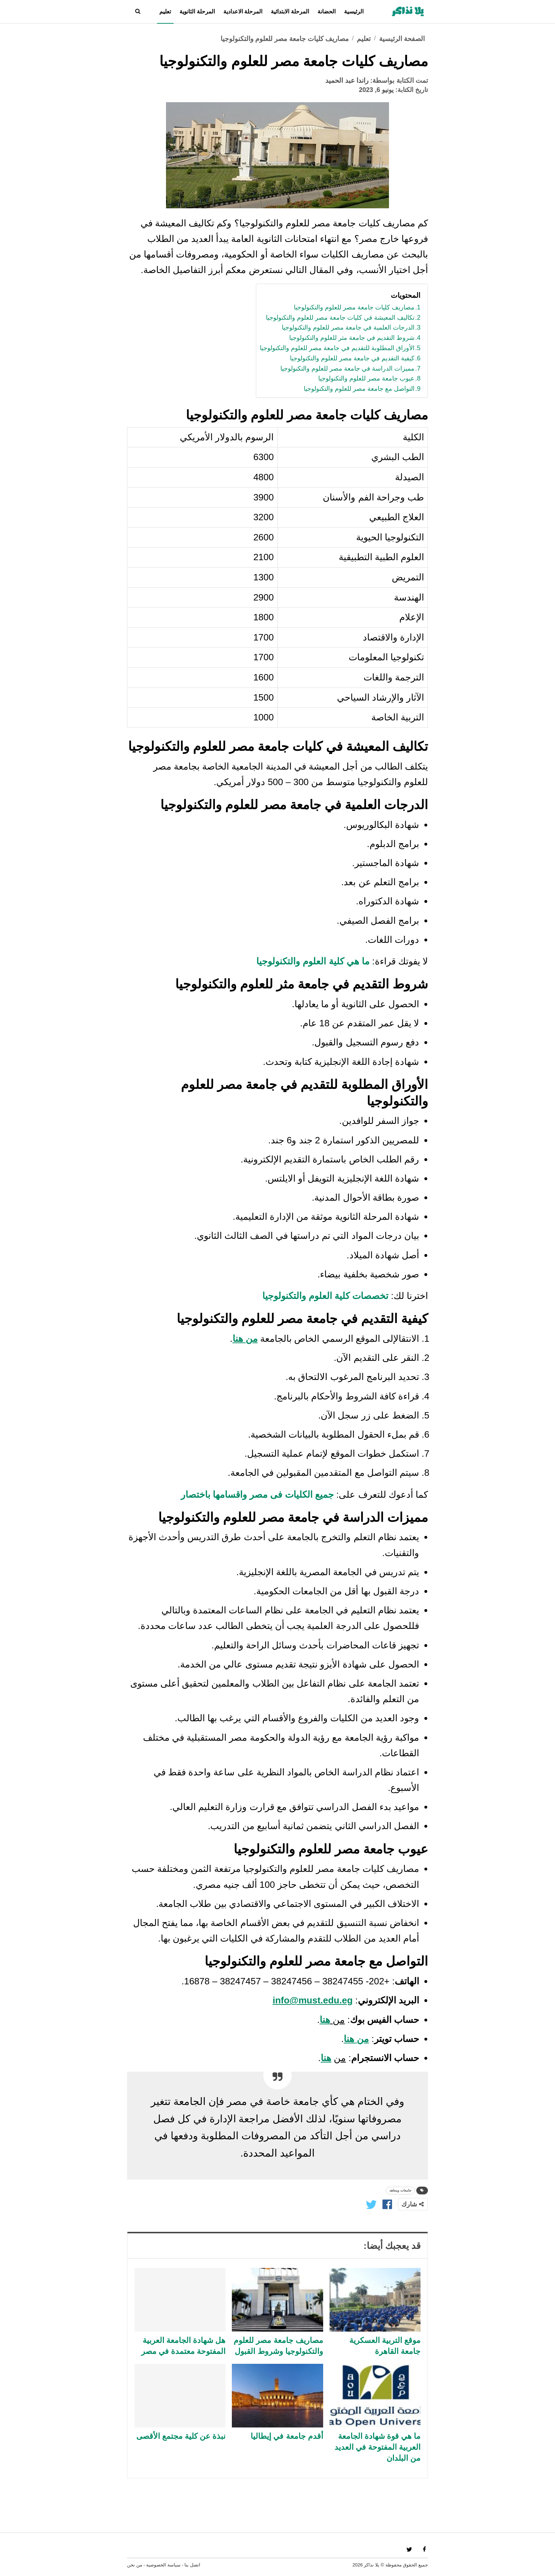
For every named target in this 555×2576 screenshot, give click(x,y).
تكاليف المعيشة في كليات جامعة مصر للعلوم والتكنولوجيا (340, 317)
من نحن (134, 2565)
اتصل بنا (192, 2565)
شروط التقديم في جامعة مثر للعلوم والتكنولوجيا (351, 337)
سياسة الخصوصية (163, 2565)
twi (409, 2549)
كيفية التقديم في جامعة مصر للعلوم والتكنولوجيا (352, 358)
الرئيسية (354, 11)
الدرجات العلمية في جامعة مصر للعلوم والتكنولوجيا (348, 327)
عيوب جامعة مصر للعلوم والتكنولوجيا (366, 378)
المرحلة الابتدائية (290, 11)
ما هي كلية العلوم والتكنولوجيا (313, 961)
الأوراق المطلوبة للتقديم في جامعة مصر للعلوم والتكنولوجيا (337, 348)
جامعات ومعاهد (400, 2190)
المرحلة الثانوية (196, 11)
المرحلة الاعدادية (242, 11)
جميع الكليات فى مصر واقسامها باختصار (257, 1494)
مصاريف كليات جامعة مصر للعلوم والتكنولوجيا (354, 307)
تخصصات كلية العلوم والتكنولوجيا (325, 1295)
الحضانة (326, 11)
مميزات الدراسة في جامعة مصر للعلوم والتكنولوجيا (347, 368)
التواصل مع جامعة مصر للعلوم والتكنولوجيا (359, 388)
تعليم (165, 11)
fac (424, 2549)
